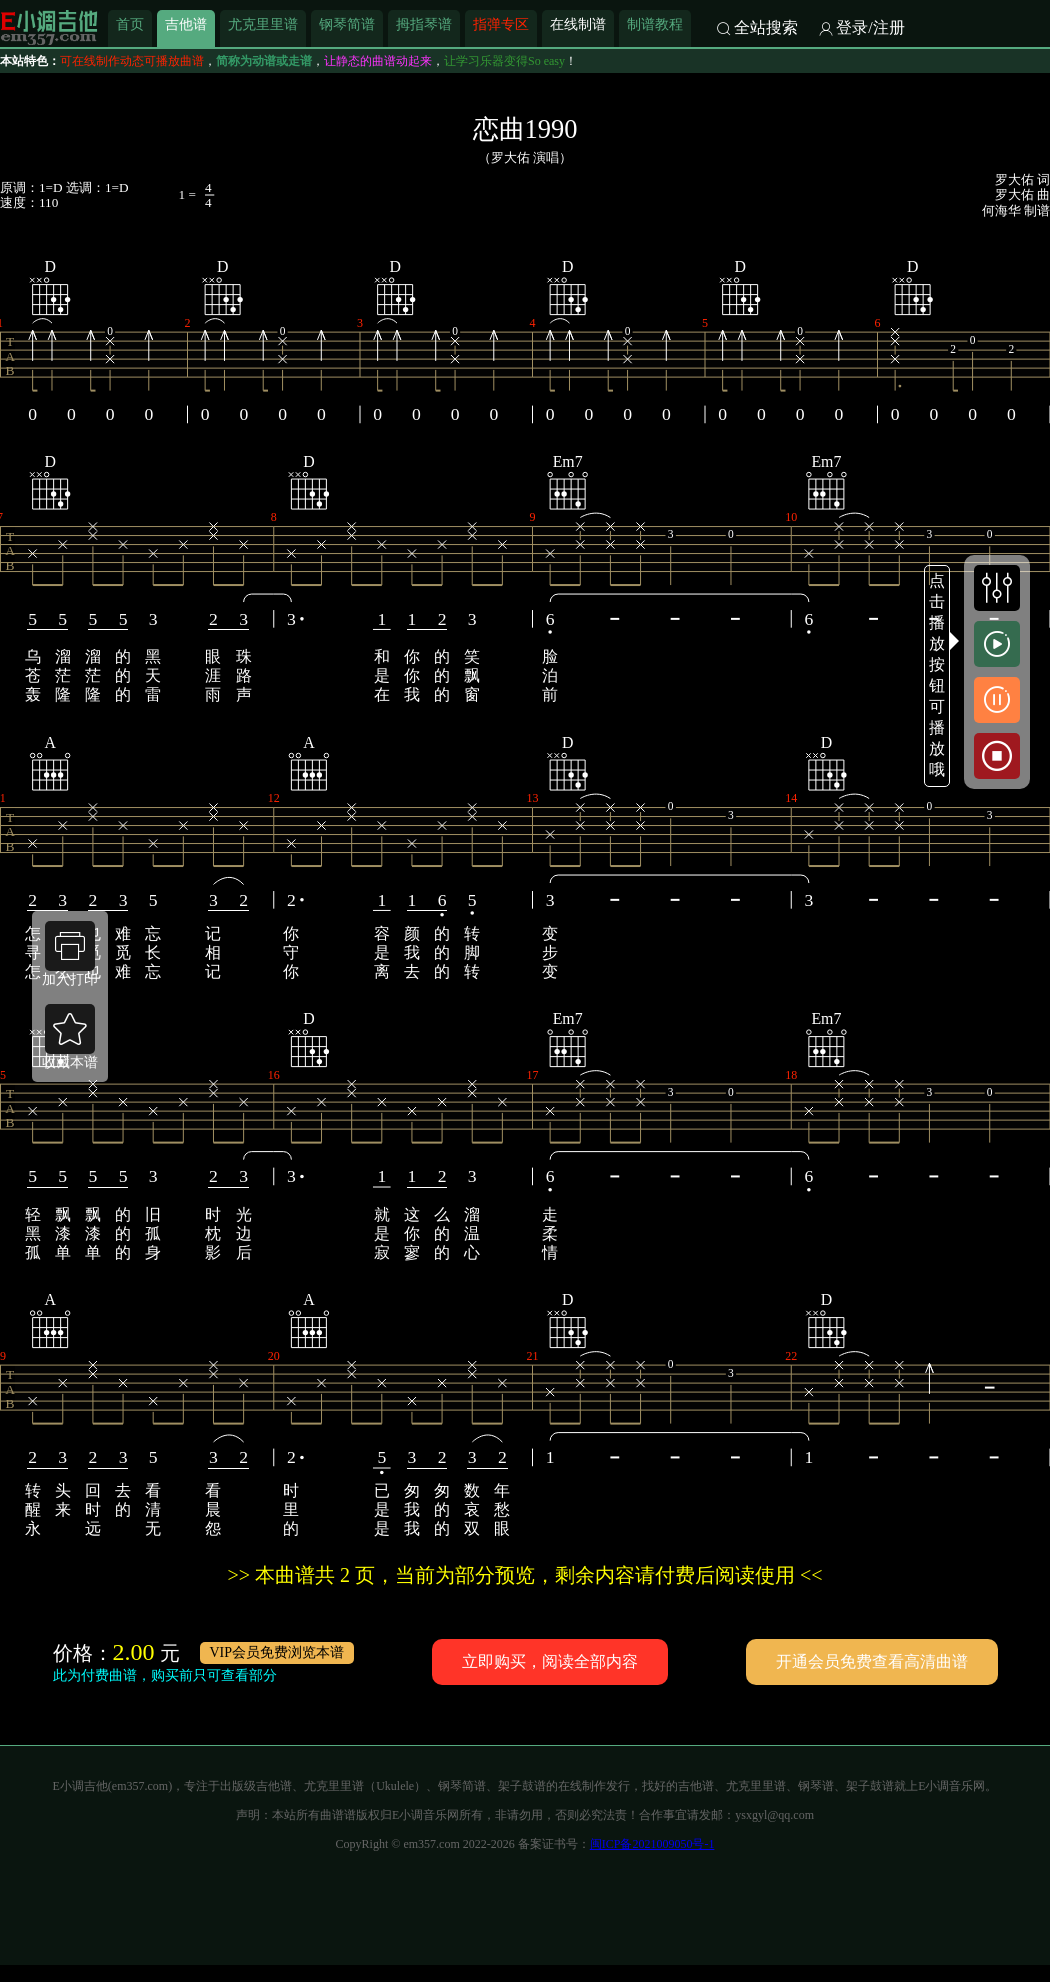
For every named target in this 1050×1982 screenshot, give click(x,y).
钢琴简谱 (347, 24)
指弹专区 (501, 24)
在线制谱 (578, 24)
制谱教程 (655, 24)
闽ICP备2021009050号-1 (652, 1844)
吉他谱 (186, 24)
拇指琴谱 (424, 24)
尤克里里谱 (263, 24)
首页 (130, 24)
